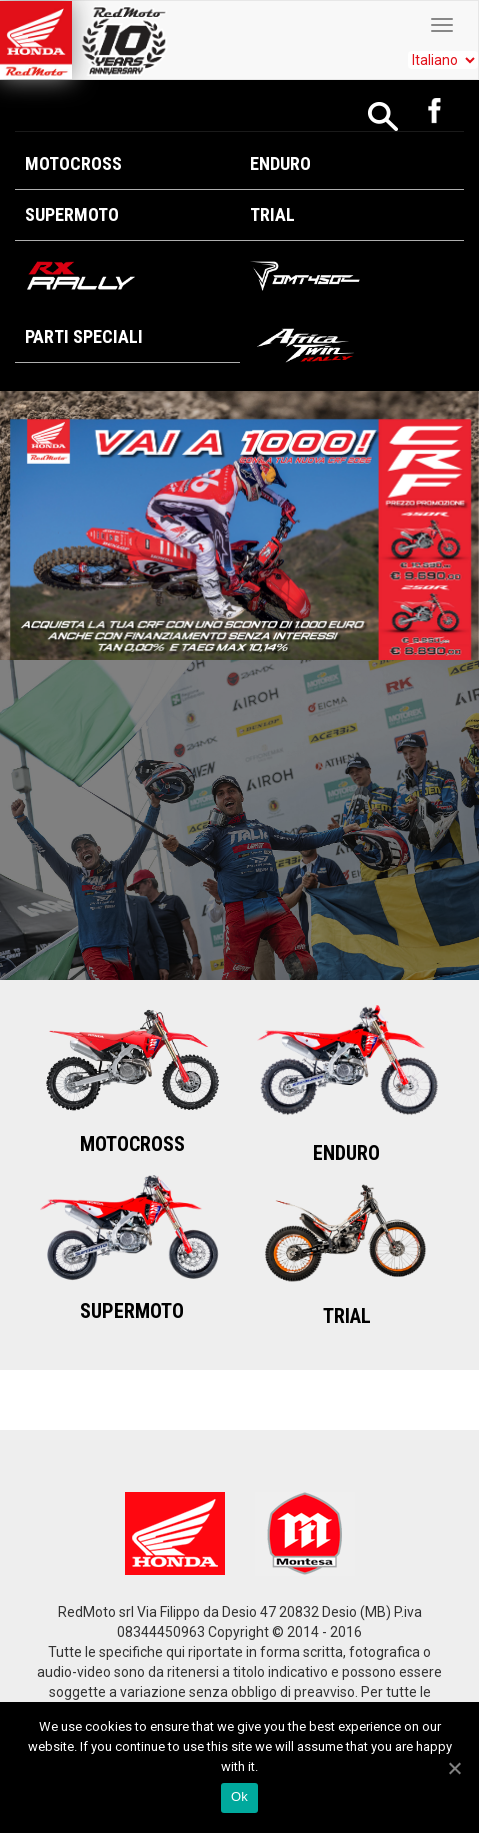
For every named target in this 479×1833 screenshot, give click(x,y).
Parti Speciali (84, 336)
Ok (239, 1796)
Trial (272, 214)
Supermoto (72, 214)
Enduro (280, 163)
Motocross (73, 163)
